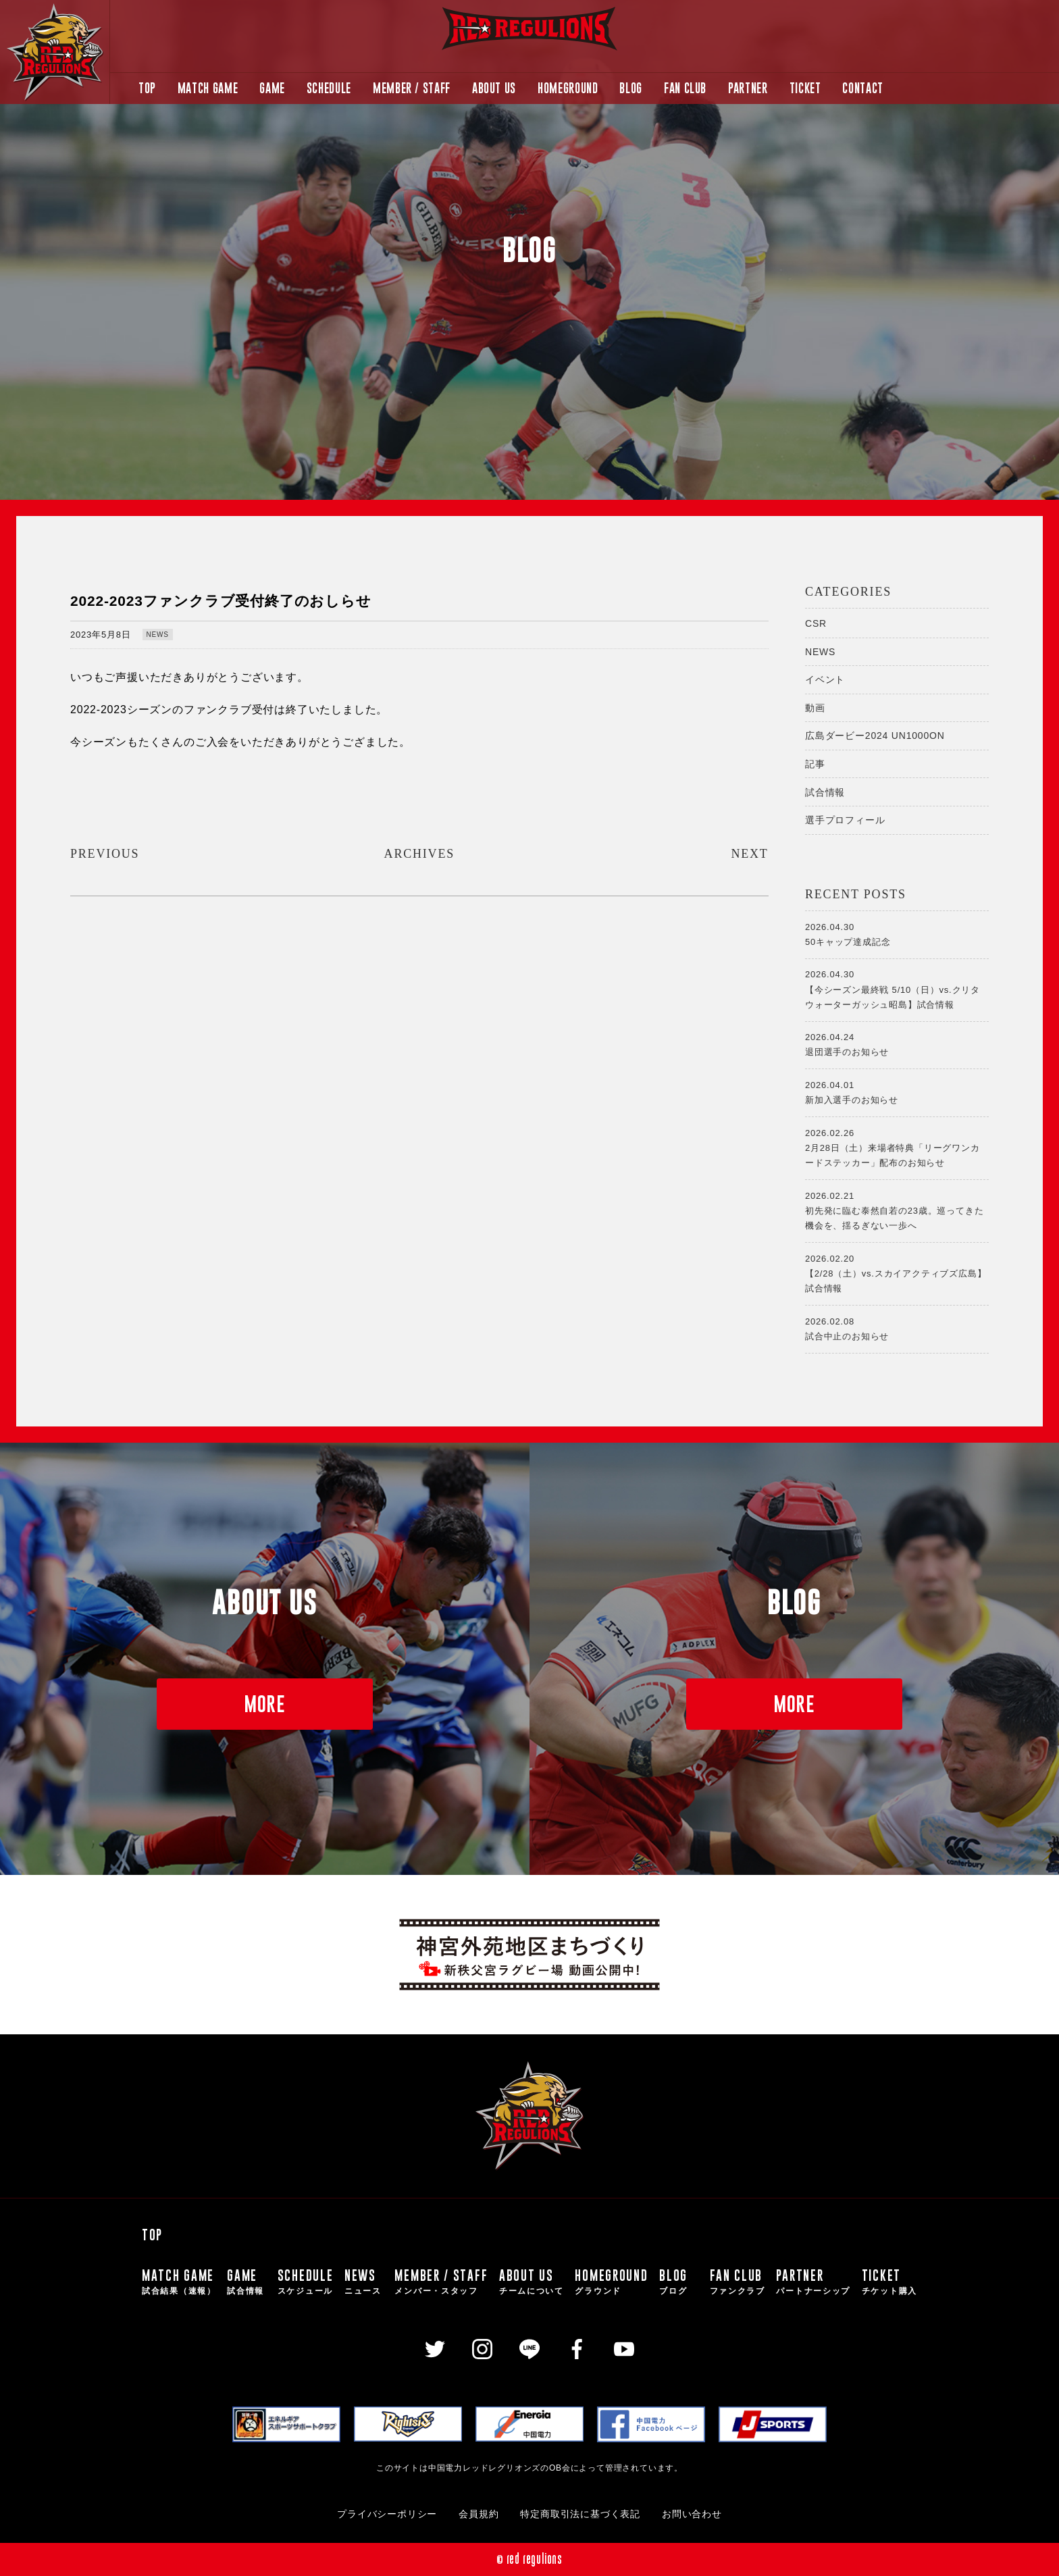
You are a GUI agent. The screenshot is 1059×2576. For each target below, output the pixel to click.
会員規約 (478, 2514)
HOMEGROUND (568, 88)
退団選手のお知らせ (897, 1043)
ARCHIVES (419, 853)
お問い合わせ (692, 2514)
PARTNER (747, 88)
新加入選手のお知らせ (897, 1091)
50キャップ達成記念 (897, 933)
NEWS (158, 634)
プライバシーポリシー (387, 2514)
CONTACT (862, 88)
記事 (815, 763)
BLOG (630, 88)
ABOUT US (494, 88)
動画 (815, 707)
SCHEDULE (329, 88)
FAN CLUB (685, 88)
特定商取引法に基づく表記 (580, 2514)
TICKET (805, 88)
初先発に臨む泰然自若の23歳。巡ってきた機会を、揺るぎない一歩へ (897, 1210)
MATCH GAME (208, 88)
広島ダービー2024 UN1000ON (875, 735)
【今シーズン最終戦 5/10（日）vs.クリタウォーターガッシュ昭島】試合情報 (897, 988)
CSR (816, 623)
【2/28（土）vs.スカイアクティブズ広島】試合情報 (897, 1272)
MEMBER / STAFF (411, 88)
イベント (825, 679)
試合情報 (825, 792)
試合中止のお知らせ (897, 1327)
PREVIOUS (104, 853)
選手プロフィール (845, 820)
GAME (272, 88)
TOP (147, 88)
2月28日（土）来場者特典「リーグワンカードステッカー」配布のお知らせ (897, 1147)
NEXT (749, 853)
